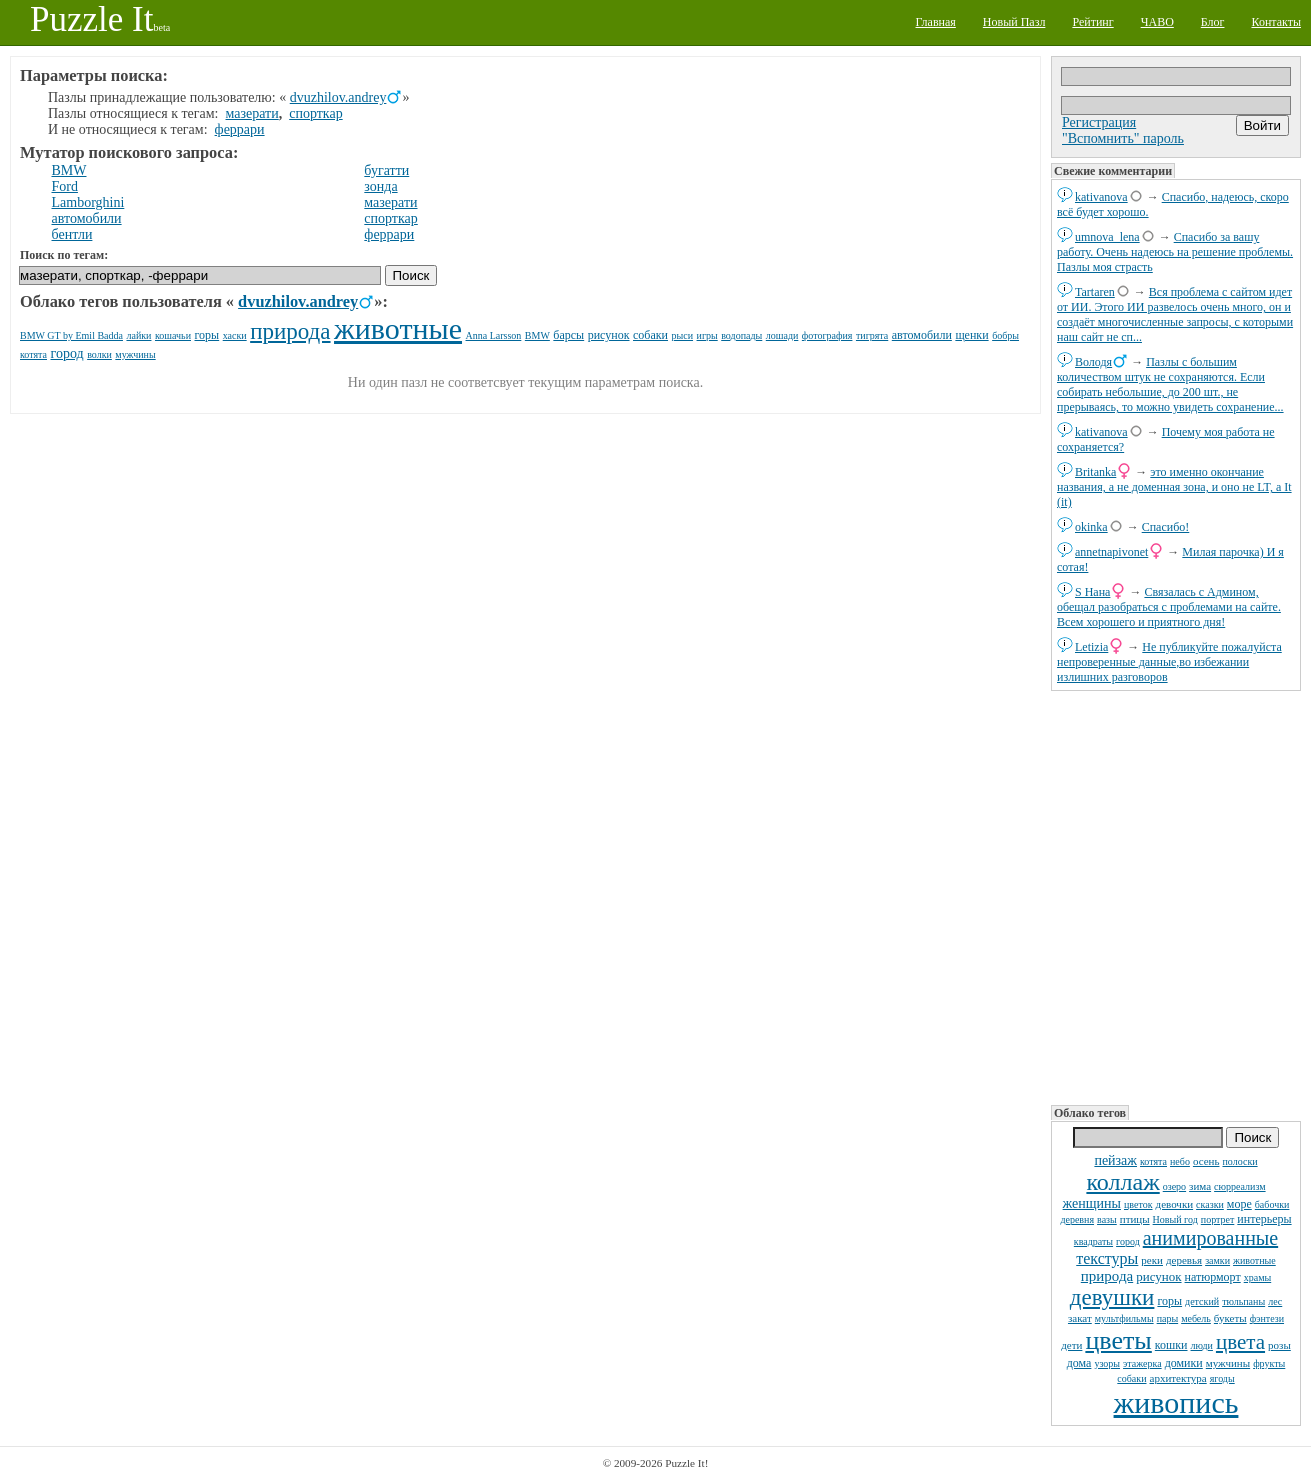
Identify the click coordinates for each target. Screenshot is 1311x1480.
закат (1080, 1318)
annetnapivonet (1111, 552)
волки (99, 354)
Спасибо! (1166, 527)
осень (1206, 1161)
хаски (235, 335)
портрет (1218, 1219)
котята (1153, 1161)
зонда (380, 186)
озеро (1174, 1186)
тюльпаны (1243, 1301)
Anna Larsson (494, 335)
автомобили (87, 218)
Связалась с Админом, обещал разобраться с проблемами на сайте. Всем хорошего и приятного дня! (1169, 607)
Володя (1093, 362)
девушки (1112, 1297)
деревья (1184, 1260)
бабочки (1272, 1204)
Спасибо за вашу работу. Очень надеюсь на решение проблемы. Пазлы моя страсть (1175, 252)
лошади (782, 335)
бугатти (386, 170)
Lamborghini (88, 202)
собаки (1131, 1378)
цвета (1240, 1342)
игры (707, 335)
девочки (1175, 1204)
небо (1180, 1161)
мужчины (1228, 1363)
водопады (741, 335)
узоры (1107, 1363)
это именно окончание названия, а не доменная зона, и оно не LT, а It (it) (1174, 487)
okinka (1091, 527)
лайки (138, 335)
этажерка (1142, 1363)
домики (1184, 1363)
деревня (1077, 1219)
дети (1071, 1345)
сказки (1210, 1204)
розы (1279, 1345)
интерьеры (1264, 1219)
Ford (65, 186)
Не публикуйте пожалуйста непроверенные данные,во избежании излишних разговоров (1169, 662)
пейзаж (1115, 1160)
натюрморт (1213, 1277)
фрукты (1269, 1363)
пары (1168, 1318)
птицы (1135, 1219)
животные (1254, 1260)
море (1239, 1204)
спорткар (315, 113)
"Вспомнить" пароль (1123, 138)
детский (1202, 1301)
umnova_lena (1107, 237)
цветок (1138, 1204)
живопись (1176, 1402)
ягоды (1222, 1378)
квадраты (1093, 1241)
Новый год (1175, 1219)
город (1128, 1241)
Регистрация (1099, 122)
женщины (1092, 1203)
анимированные (1210, 1238)
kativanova (1101, 197)
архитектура (1178, 1378)
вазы (1107, 1219)
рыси (683, 335)
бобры (1005, 335)
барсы (568, 335)
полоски (1239, 1161)
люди (1202, 1345)
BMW (69, 170)
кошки (1171, 1345)
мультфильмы (1124, 1318)
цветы (1118, 1340)
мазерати (252, 113)
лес (1275, 1301)
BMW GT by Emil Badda (71, 335)
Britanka (1095, 472)
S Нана (1092, 592)
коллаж (1122, 1182)
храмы (1258, 1277)
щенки (971, 335)
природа (1107, 1276)
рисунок (1158, 1276)
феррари (240, 129)
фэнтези (1267, 1318)
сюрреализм (1239, 1186)
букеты (1230, 1318)
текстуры (1107, 1258)
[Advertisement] (1176, 896)
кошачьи (173, 335)
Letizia (1091, 647)
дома (1079, 1363)
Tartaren (1095, 292)
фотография (827, 335)
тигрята (872, 335)
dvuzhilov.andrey (338, 97)
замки (1217, 1260)
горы (1169, 1301)
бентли (72, 234)
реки (1152, 1260)
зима (1200, 1186)
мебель (1196, 1318)
